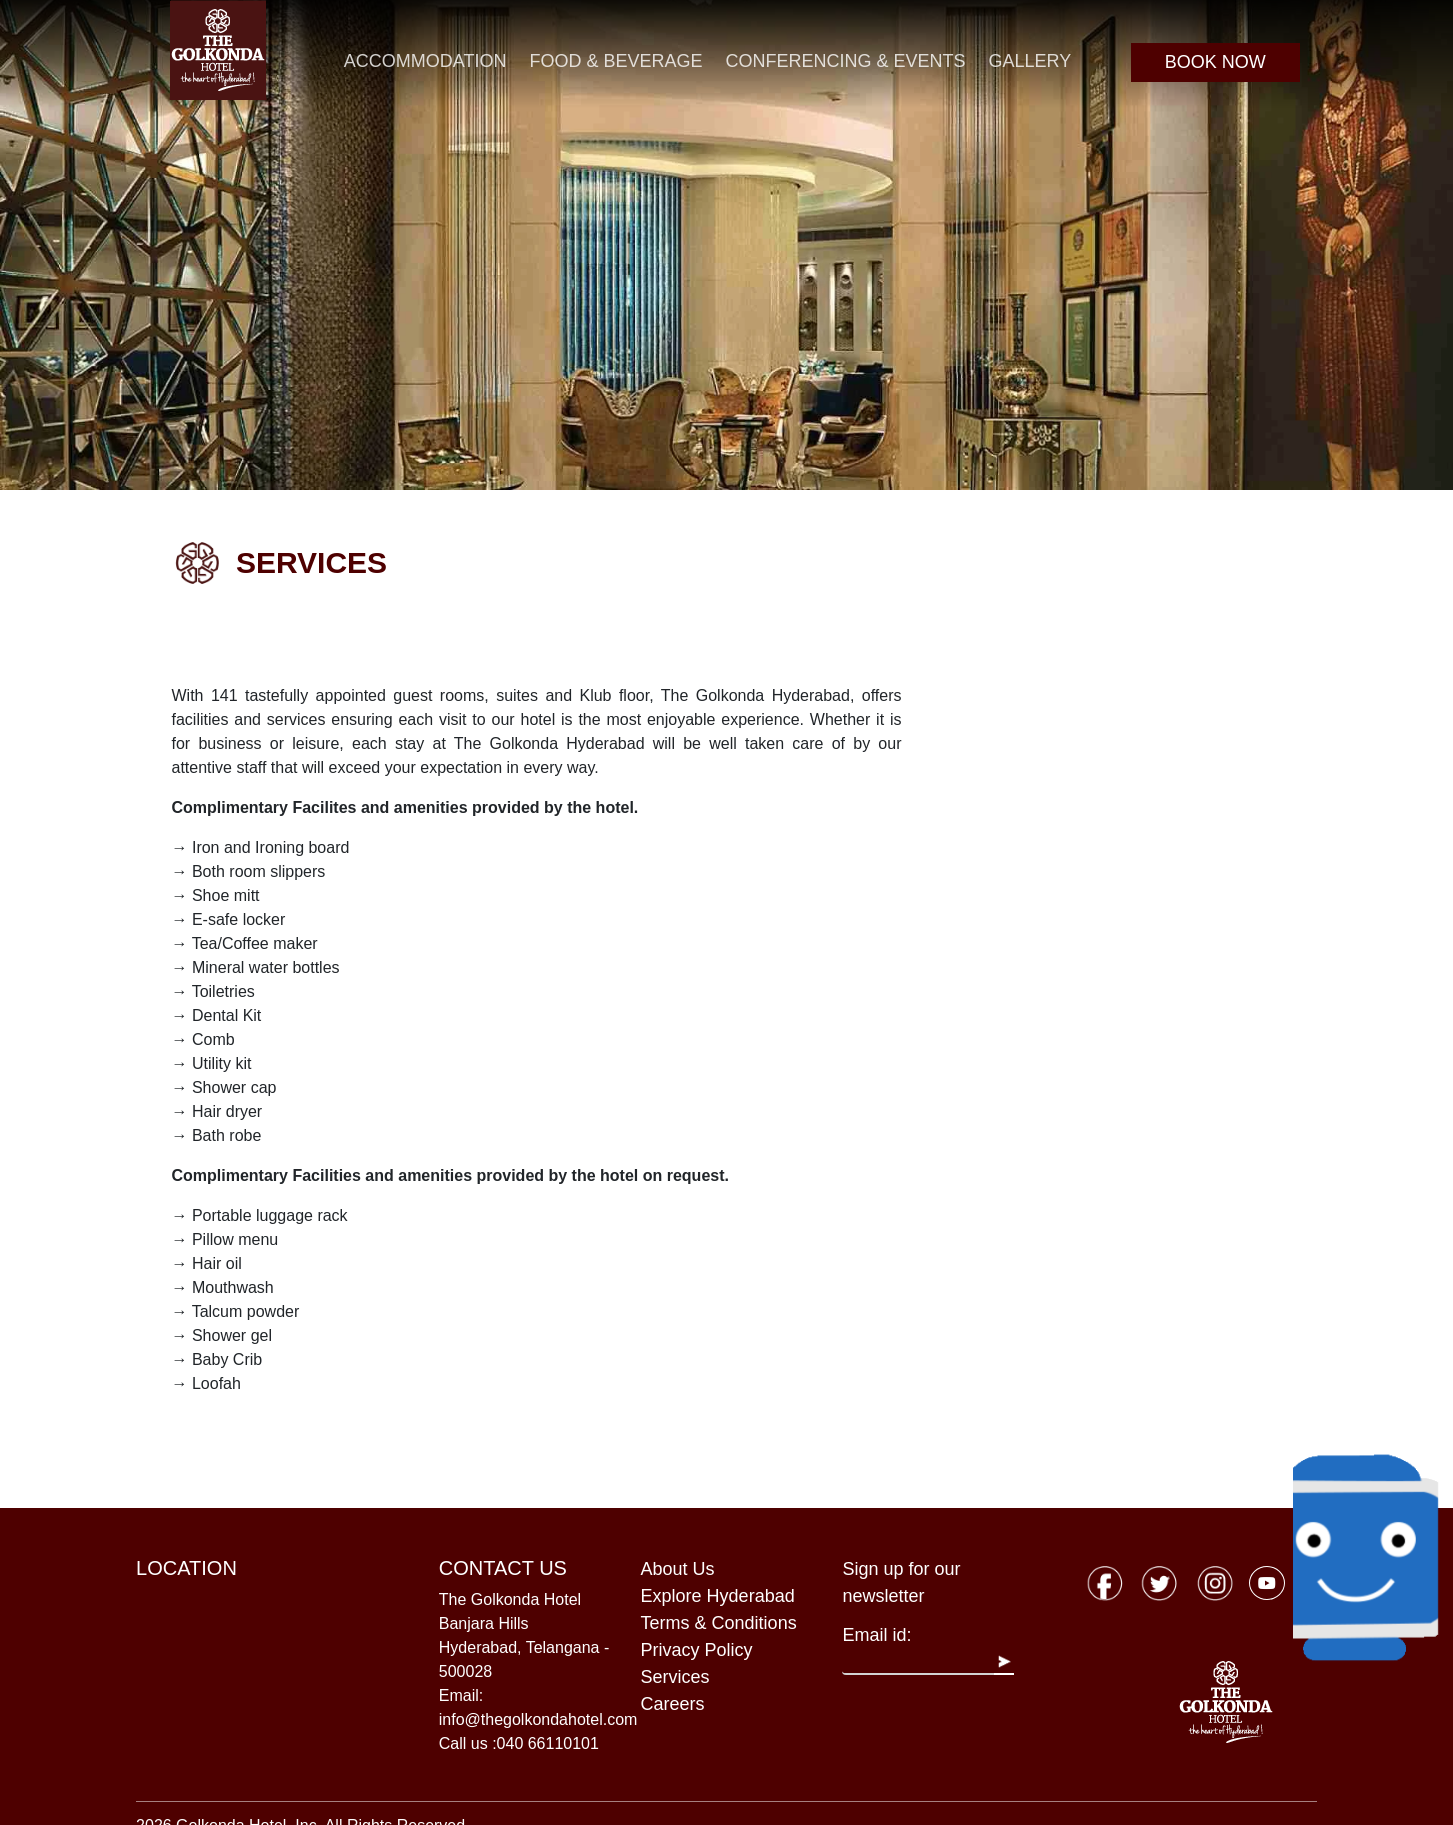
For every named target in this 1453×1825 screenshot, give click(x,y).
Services (675, 1677)
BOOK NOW (1215, 62)
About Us (678, 1569)
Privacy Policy (697, 1650)
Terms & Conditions (719, 1623)
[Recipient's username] (918, 1662)
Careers (673, 1704)
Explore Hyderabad (718, 1596)
